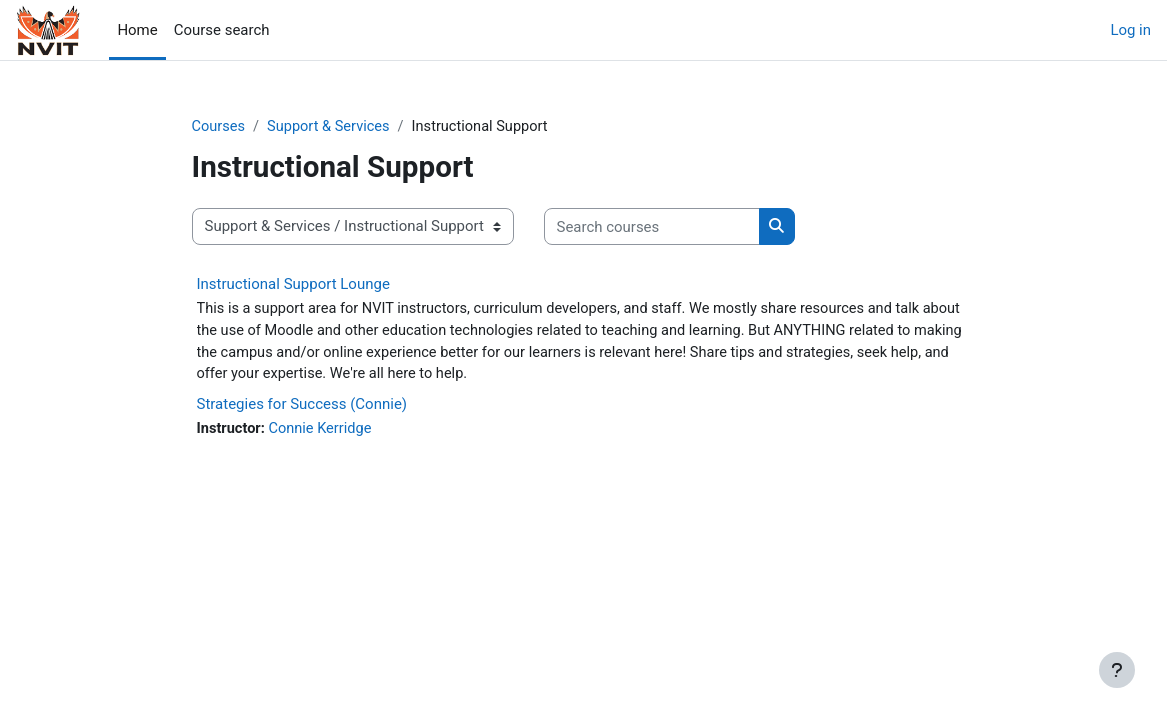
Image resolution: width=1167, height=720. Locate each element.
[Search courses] (652, 227)
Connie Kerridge (323, 432)
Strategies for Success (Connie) (302, 407)
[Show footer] (1117, 670)
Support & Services (332, 127)
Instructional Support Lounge (293, 284)
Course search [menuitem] (222, 30)
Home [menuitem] (137, 30)
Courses (219, 127)
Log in (1130, 30)
